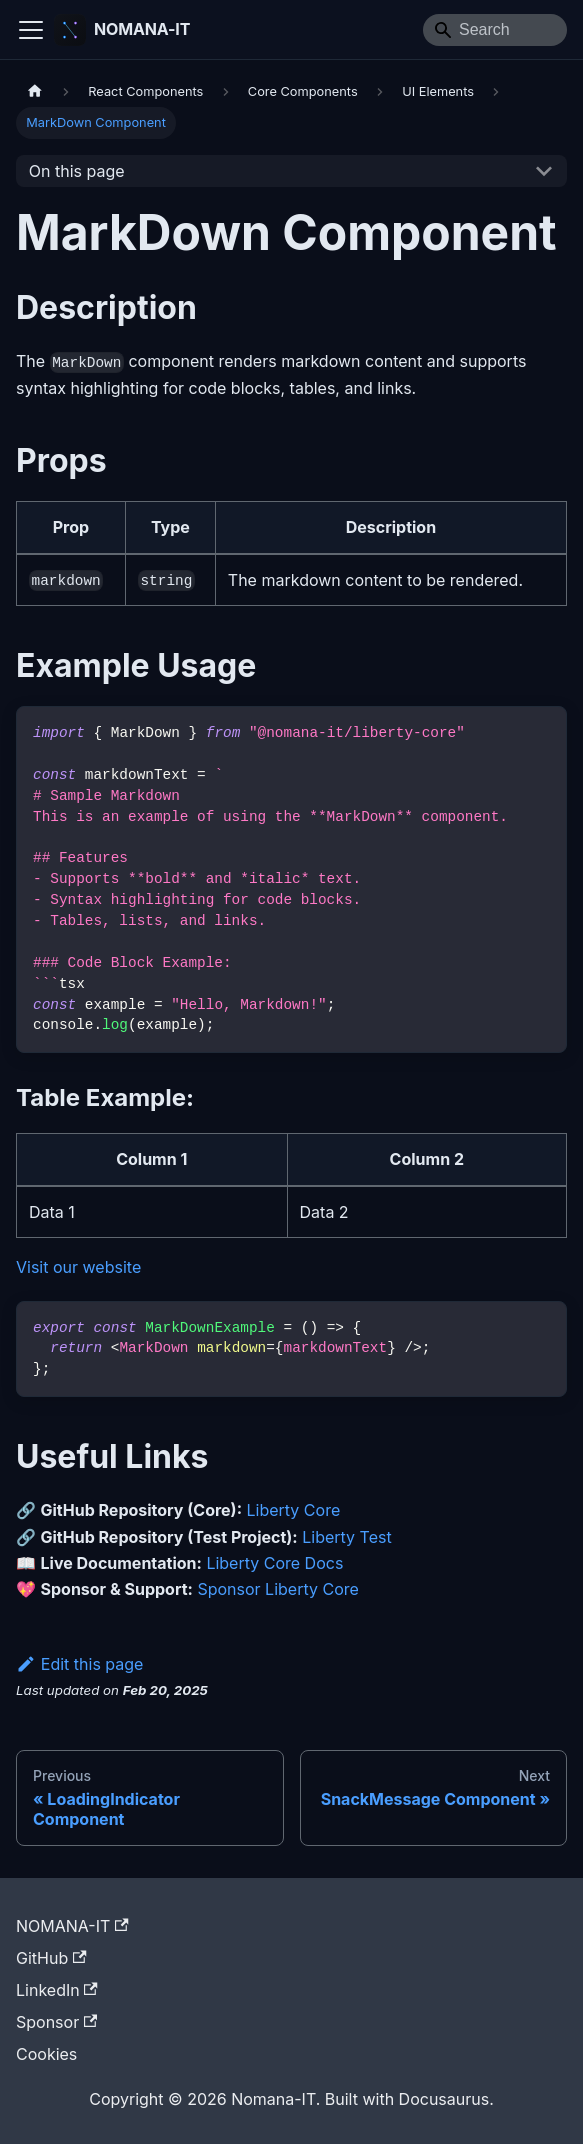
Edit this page (79, 1664)
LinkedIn (57, 1990)
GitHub (51, 1958)
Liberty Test (346, 1537)
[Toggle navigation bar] (31, 30)
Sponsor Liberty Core (277, 1589)
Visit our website (78, 1267)
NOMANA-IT (72, 1926)
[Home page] (35, 91)
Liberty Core (294, 1510)
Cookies (46, 2054)
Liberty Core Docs (274, 1563)
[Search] (495, 30)
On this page (77, 171)
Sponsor (56, 2022)
